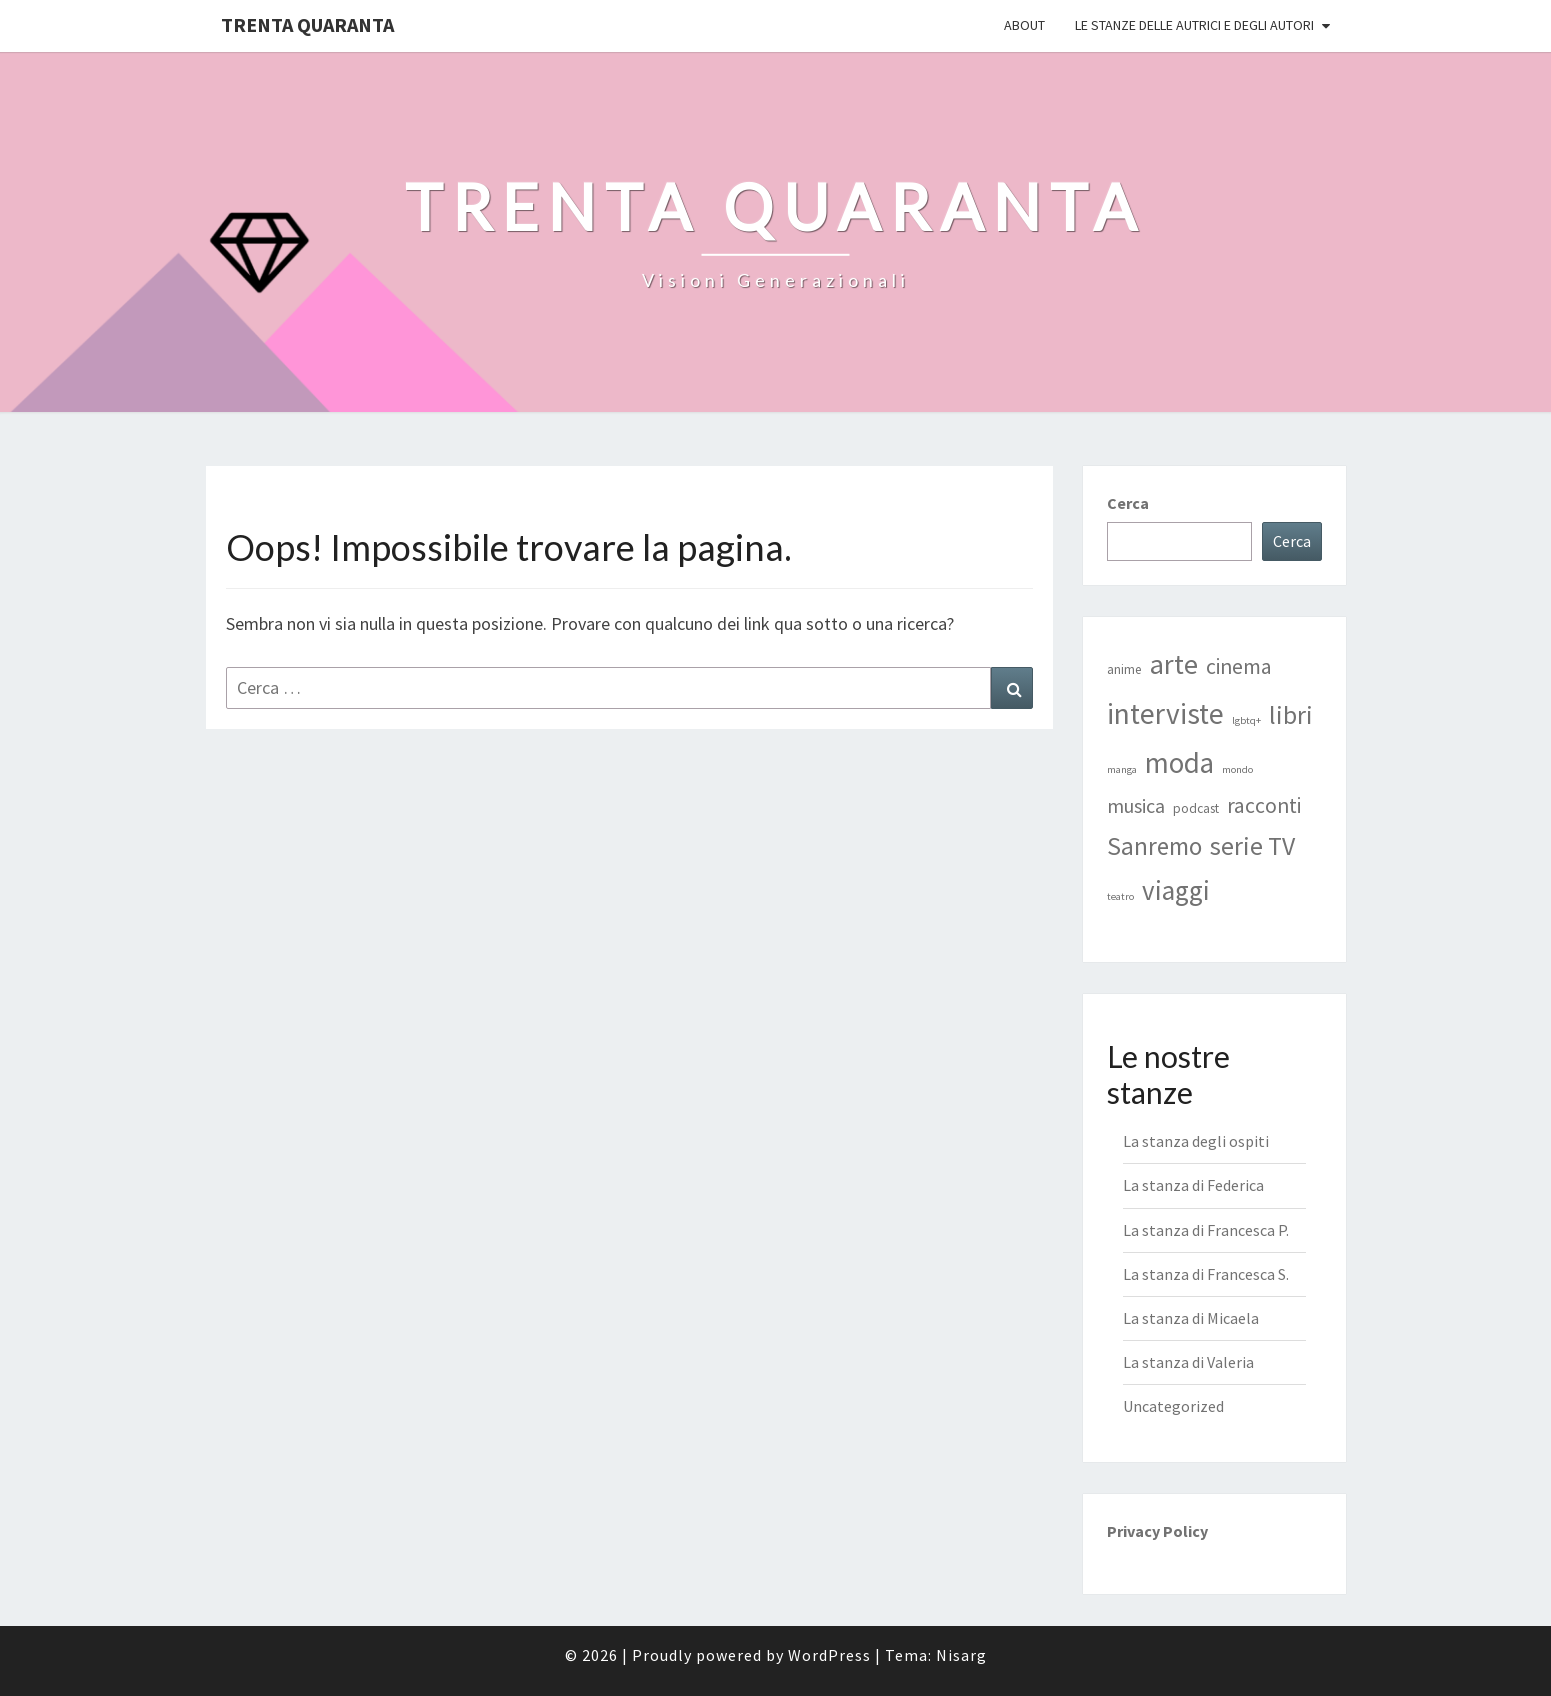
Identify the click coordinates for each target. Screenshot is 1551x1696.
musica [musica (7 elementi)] (1136, 805)
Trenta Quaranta (307, 24)
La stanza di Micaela (1191, 1318)
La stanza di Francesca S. (1206, 1274)
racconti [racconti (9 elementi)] (1264, 805)
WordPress (829, 1655)
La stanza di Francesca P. (1206, 1230)
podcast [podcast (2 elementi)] (1196, 808)
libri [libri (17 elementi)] (1291, 715)
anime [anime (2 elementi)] (1124, 669)
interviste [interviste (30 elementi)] (1165, 713)
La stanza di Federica (1193, 1185)
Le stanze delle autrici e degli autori (1194, 25)
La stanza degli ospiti (1196, 1141)
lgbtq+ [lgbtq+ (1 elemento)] (1246, 720)
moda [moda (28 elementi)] (1179, 763)
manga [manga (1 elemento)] (1122, 769)
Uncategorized (1173, 1406)
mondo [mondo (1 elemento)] (1237, 769)
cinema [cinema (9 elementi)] (1239, 666)
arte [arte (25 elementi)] (1174, 664)
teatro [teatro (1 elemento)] (1120, 896)
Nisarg (961, 1655)
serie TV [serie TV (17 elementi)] (1252, 846)
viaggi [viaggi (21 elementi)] (1176, 890)
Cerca (1128, 503)
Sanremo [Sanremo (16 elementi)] (1154, 846)
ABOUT (1024, 25)
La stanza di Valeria (1188, 1362)
